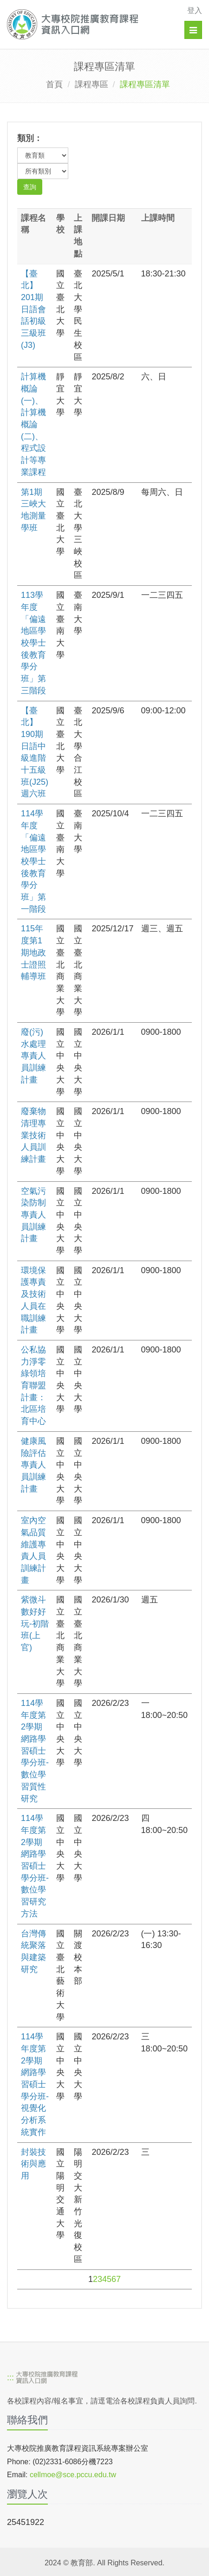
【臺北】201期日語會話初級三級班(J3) (33, 309)
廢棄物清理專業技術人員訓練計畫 (33, 1135)
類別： (29, 138)
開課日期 (108, 218)
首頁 (54, 84)
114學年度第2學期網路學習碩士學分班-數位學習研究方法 (35, 1865)
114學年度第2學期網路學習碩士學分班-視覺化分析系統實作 (35, 2084)
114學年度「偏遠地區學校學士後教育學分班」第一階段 (33, 861)
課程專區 (91, 84)
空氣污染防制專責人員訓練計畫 (33, 1214)
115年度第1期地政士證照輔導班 (33, 952)
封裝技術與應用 (33, 2163)
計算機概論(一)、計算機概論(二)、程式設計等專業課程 (33, 424)
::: (10, 2378)
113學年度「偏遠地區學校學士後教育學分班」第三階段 (33, 642)
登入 (194, 10)
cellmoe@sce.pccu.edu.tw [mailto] (73, 2475)
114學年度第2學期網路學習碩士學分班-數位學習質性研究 (35, 1750)
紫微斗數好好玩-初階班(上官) (35, 1623)
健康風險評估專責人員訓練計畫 (33, 1464)
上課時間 (158, 218)
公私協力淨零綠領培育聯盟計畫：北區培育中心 (33, 1385)
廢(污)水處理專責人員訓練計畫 (33, 1055)
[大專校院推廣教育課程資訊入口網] (85, 24)
